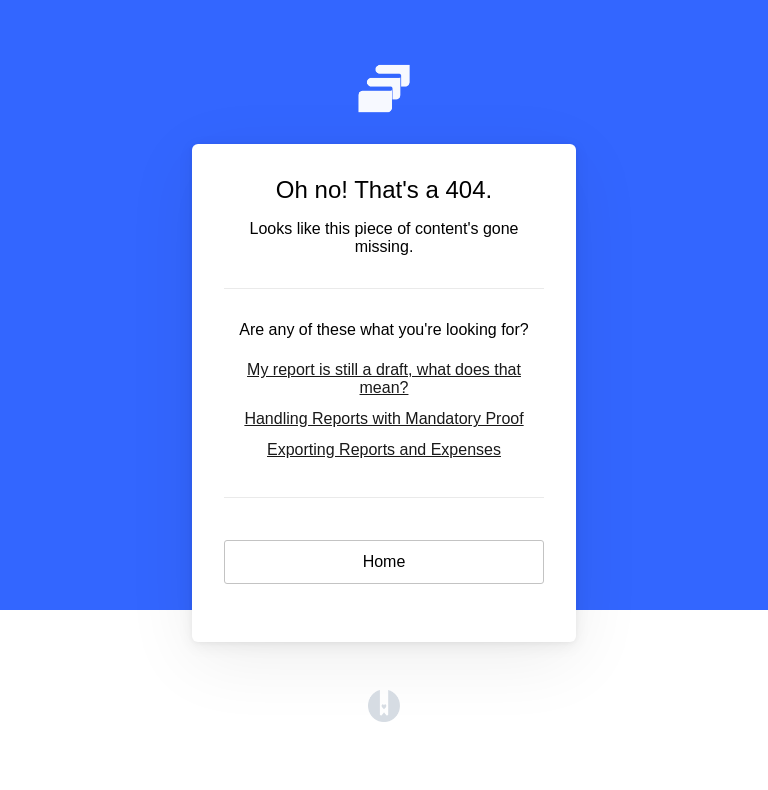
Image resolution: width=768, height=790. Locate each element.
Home (384, 561)
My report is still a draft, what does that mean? (384, 378)
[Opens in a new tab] (384, 716)
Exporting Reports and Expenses (384, 449)
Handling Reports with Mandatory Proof (383, 418)
